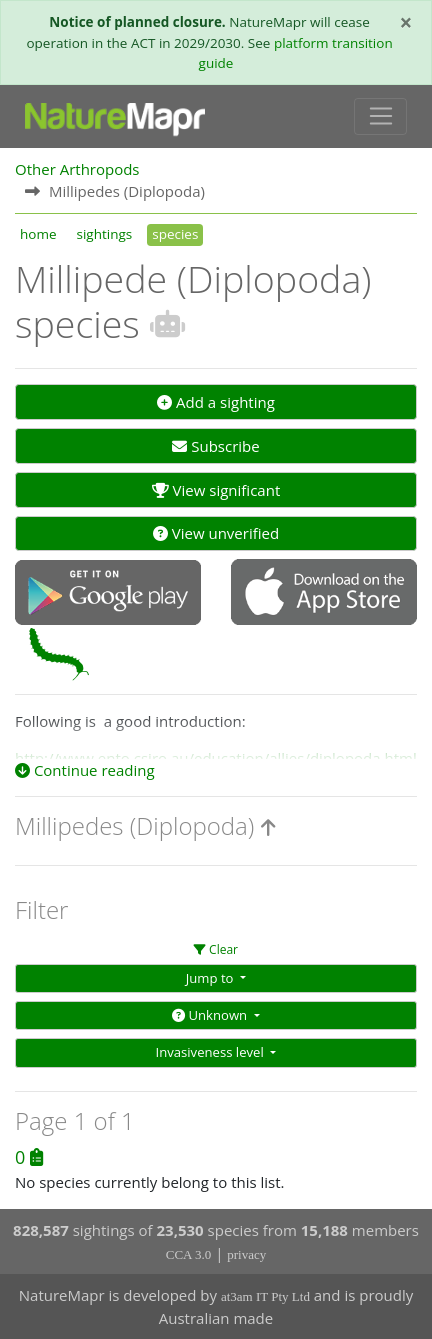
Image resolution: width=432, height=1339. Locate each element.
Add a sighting (216, 402)
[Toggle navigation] (380, 117)
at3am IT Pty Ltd (265, 1296)
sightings (104, 234)
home (38, 234)
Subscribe (215, 446)
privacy (246, 1254)
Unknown (211, 1015)
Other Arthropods (77, 169)
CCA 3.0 (189, 1254)
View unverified (216, 533)
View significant (216, 490)
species (175, 234)
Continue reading (85, 770)
